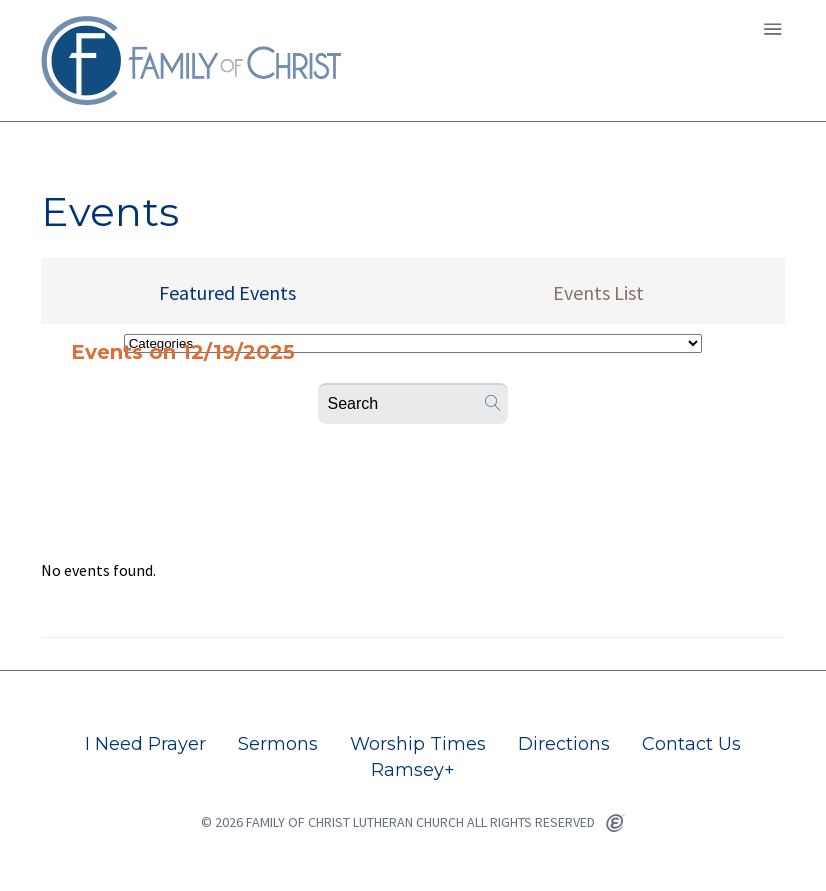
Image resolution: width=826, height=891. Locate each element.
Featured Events (227, 292)
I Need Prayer (145, 744)
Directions (564, 744)
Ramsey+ (413, 770)
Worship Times (418, 744)
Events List (598, 292)
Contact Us (691, 744)
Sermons (278, 744)
